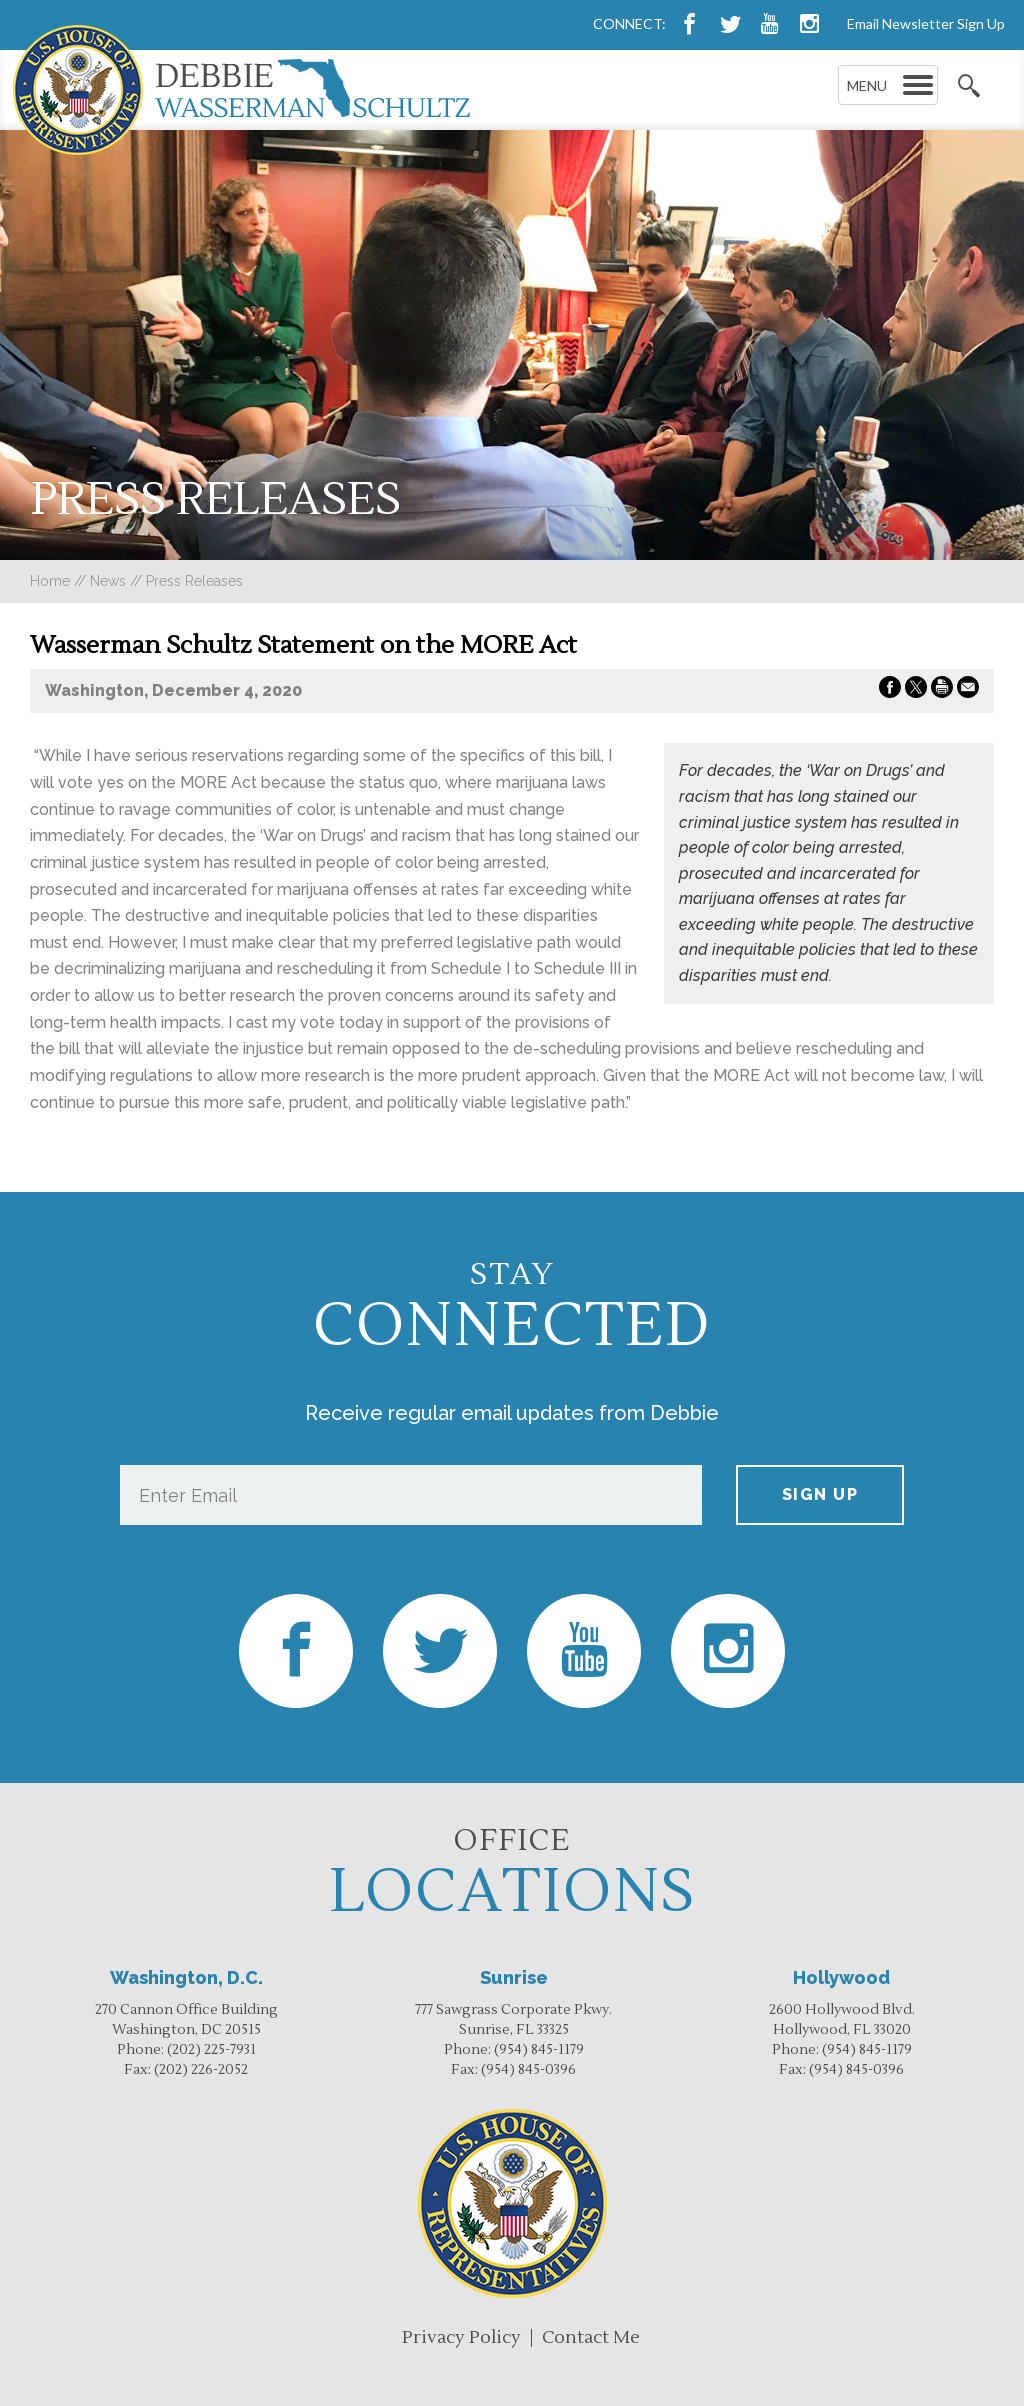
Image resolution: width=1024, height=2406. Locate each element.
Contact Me (591, 2337)
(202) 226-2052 (201, 2070)
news (108, 581)
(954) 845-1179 (539, 2050)
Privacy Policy (461, 2337)
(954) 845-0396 (528, 2070)
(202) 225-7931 (211, 2050)
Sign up (820, 1494)
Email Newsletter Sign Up (926, 23)
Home (50, 581)
